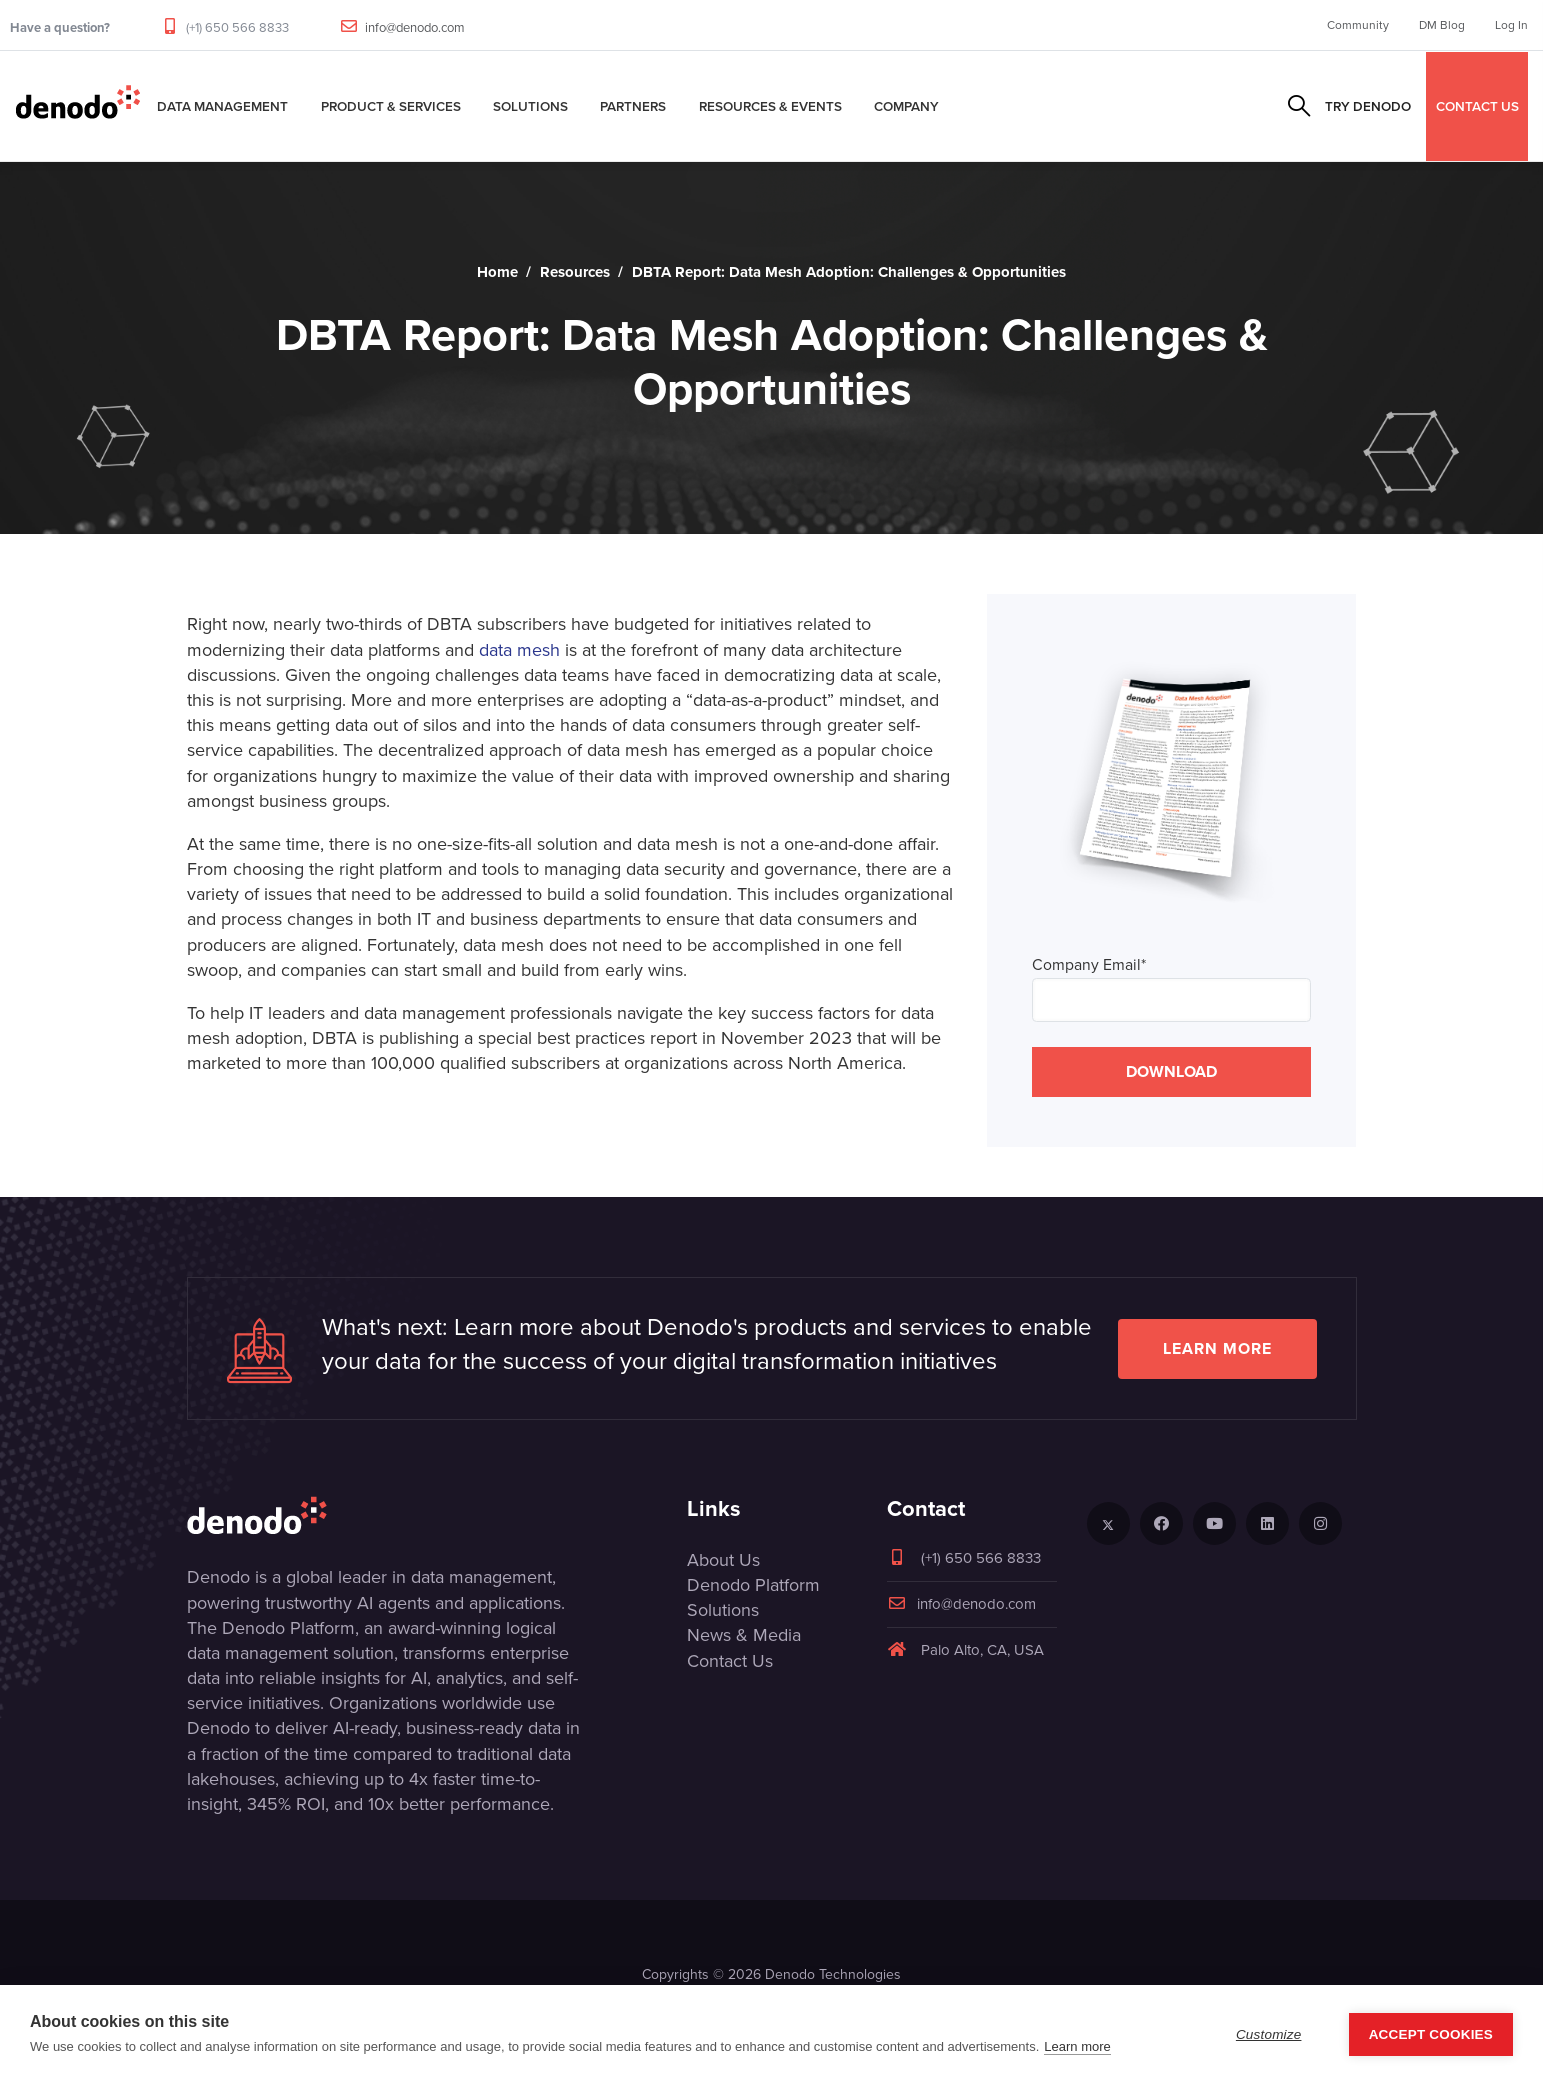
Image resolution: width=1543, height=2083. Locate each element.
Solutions (530, 106)
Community (1358, 25)
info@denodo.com (415, 27)
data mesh (519, 650)
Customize (1269, 2034)
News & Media (744, 1635)
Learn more (1217, 1348)
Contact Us (730, 1661)
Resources (575, 272)
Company (906, 106)
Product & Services (391, 106)
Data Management (222, 106)
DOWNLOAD (1171, 1071)
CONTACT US (1477, 106)
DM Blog (1442, 25)
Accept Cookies (1431, 2034)
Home (497, 272)
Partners (633, 106)
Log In (1511, 25)
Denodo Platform (753, 1585)
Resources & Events (770, 106)
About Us (723, 1560)
